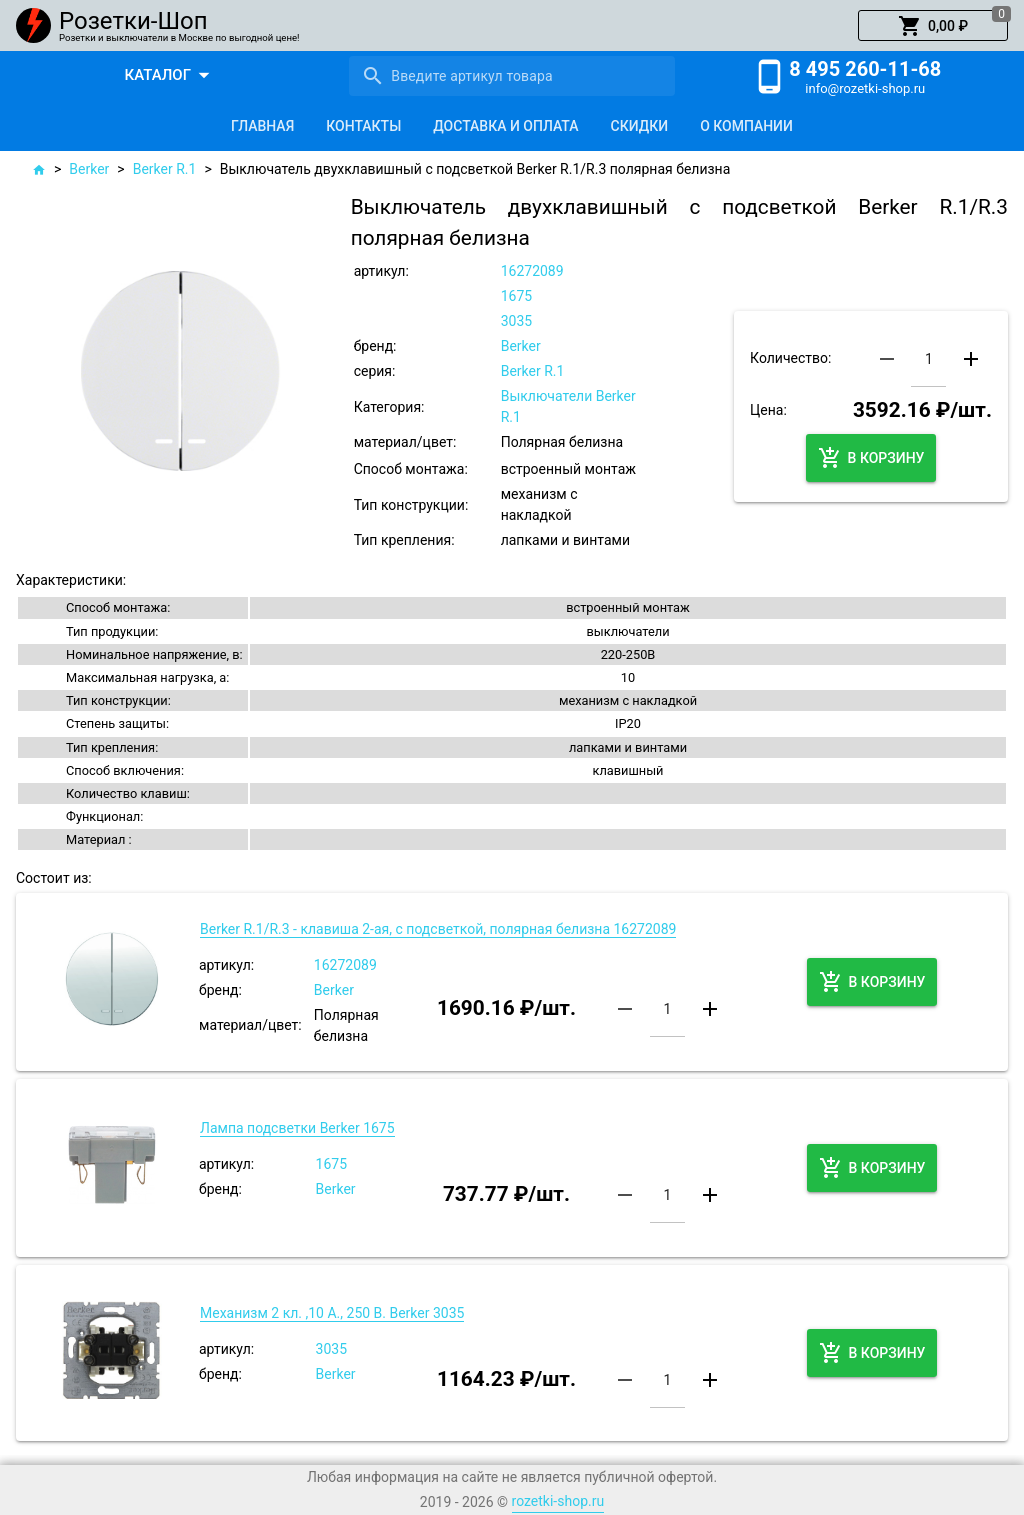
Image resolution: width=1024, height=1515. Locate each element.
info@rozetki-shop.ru (865, 88)
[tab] (262, 126)
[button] (933, 26)
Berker (89, 169)
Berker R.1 (165, 169)
